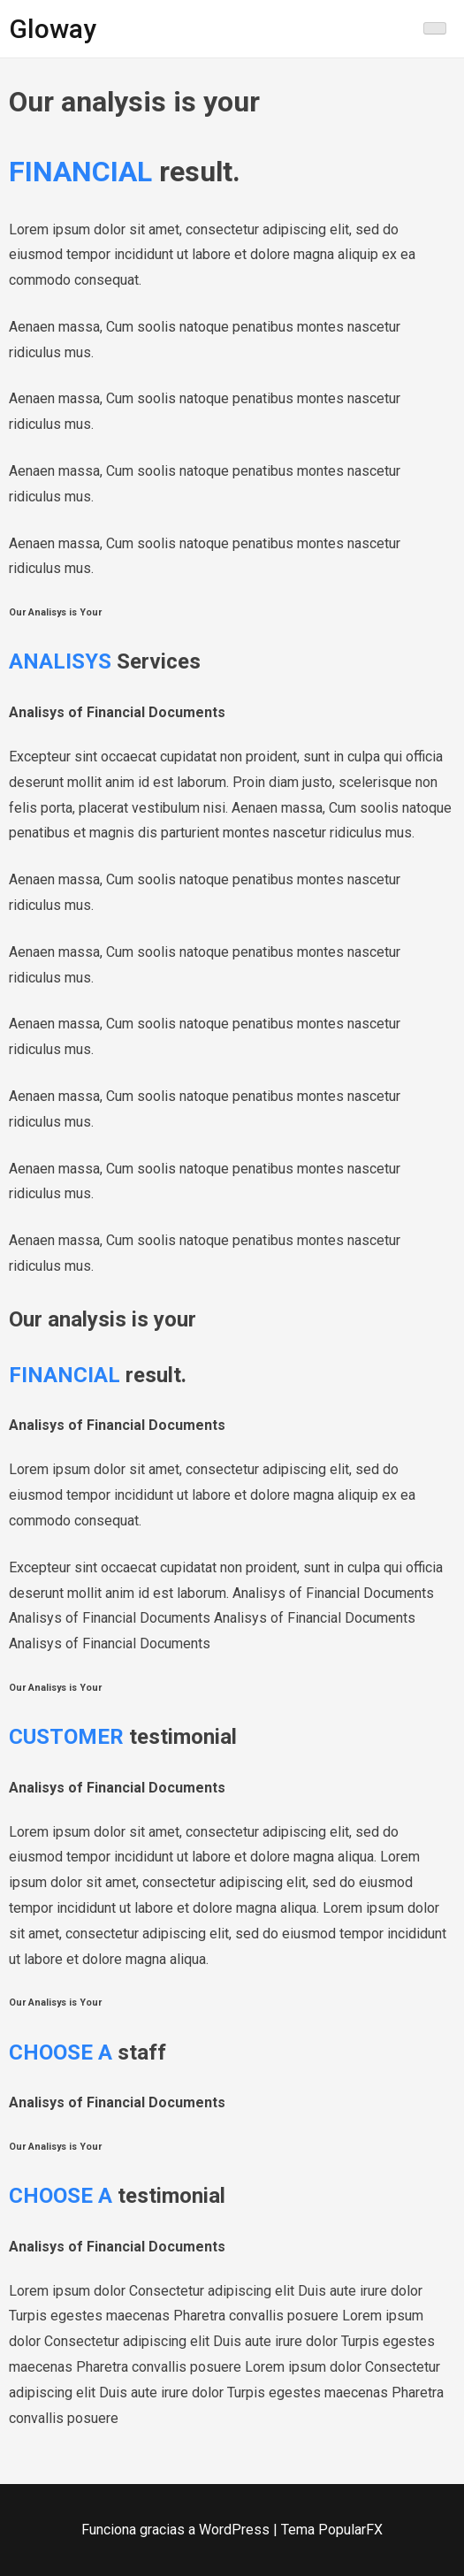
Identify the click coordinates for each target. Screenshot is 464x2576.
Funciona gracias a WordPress (177, 2529)
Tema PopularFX (332, 2529)
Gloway (52, 28)
